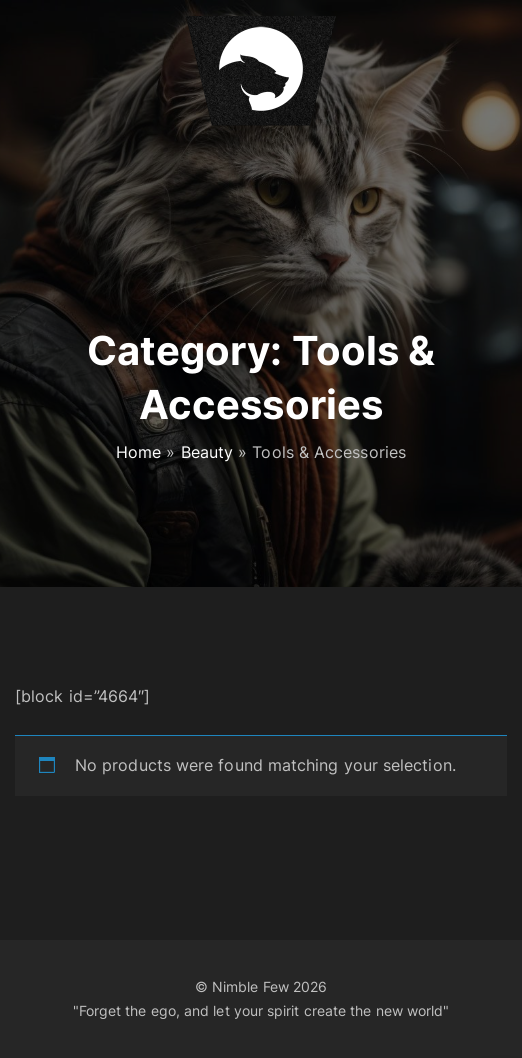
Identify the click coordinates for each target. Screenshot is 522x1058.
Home (138, 452)
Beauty (207, 452)
